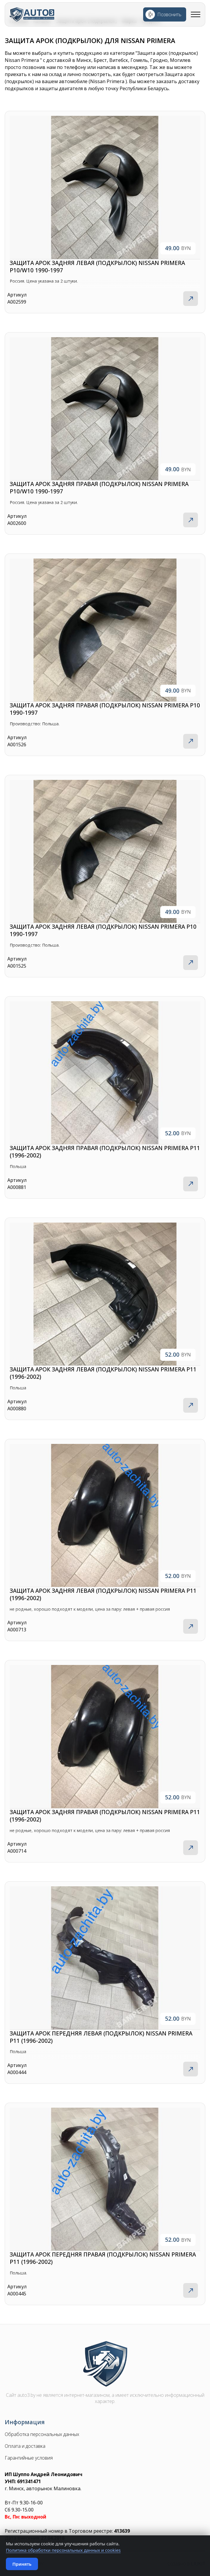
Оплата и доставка (25, 2446)
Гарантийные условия (29, 2458)
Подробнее (190, 298)
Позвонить (169, 14)
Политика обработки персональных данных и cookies (63, 2550)
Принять (22, 2564)
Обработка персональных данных (42, 2434)
